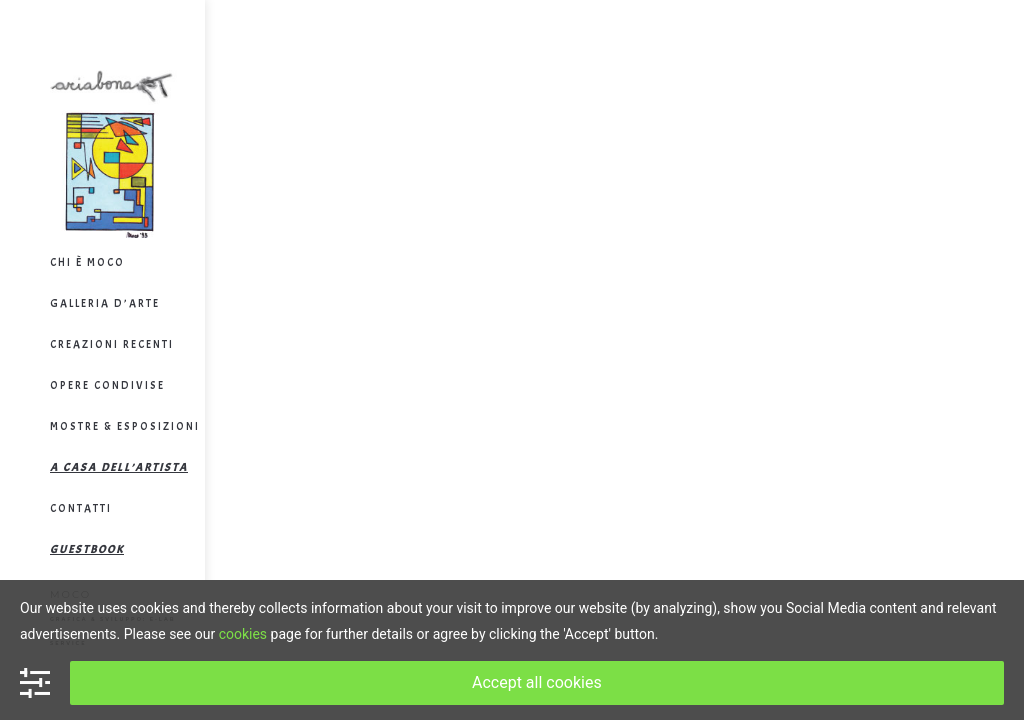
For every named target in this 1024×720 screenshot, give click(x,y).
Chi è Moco (87, 262)
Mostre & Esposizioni (125, 426)
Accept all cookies (537, 682)
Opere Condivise (107, 385)
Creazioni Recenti (112, 344)
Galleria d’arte (105, 303)
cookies (243, 634)
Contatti (81, 508)
